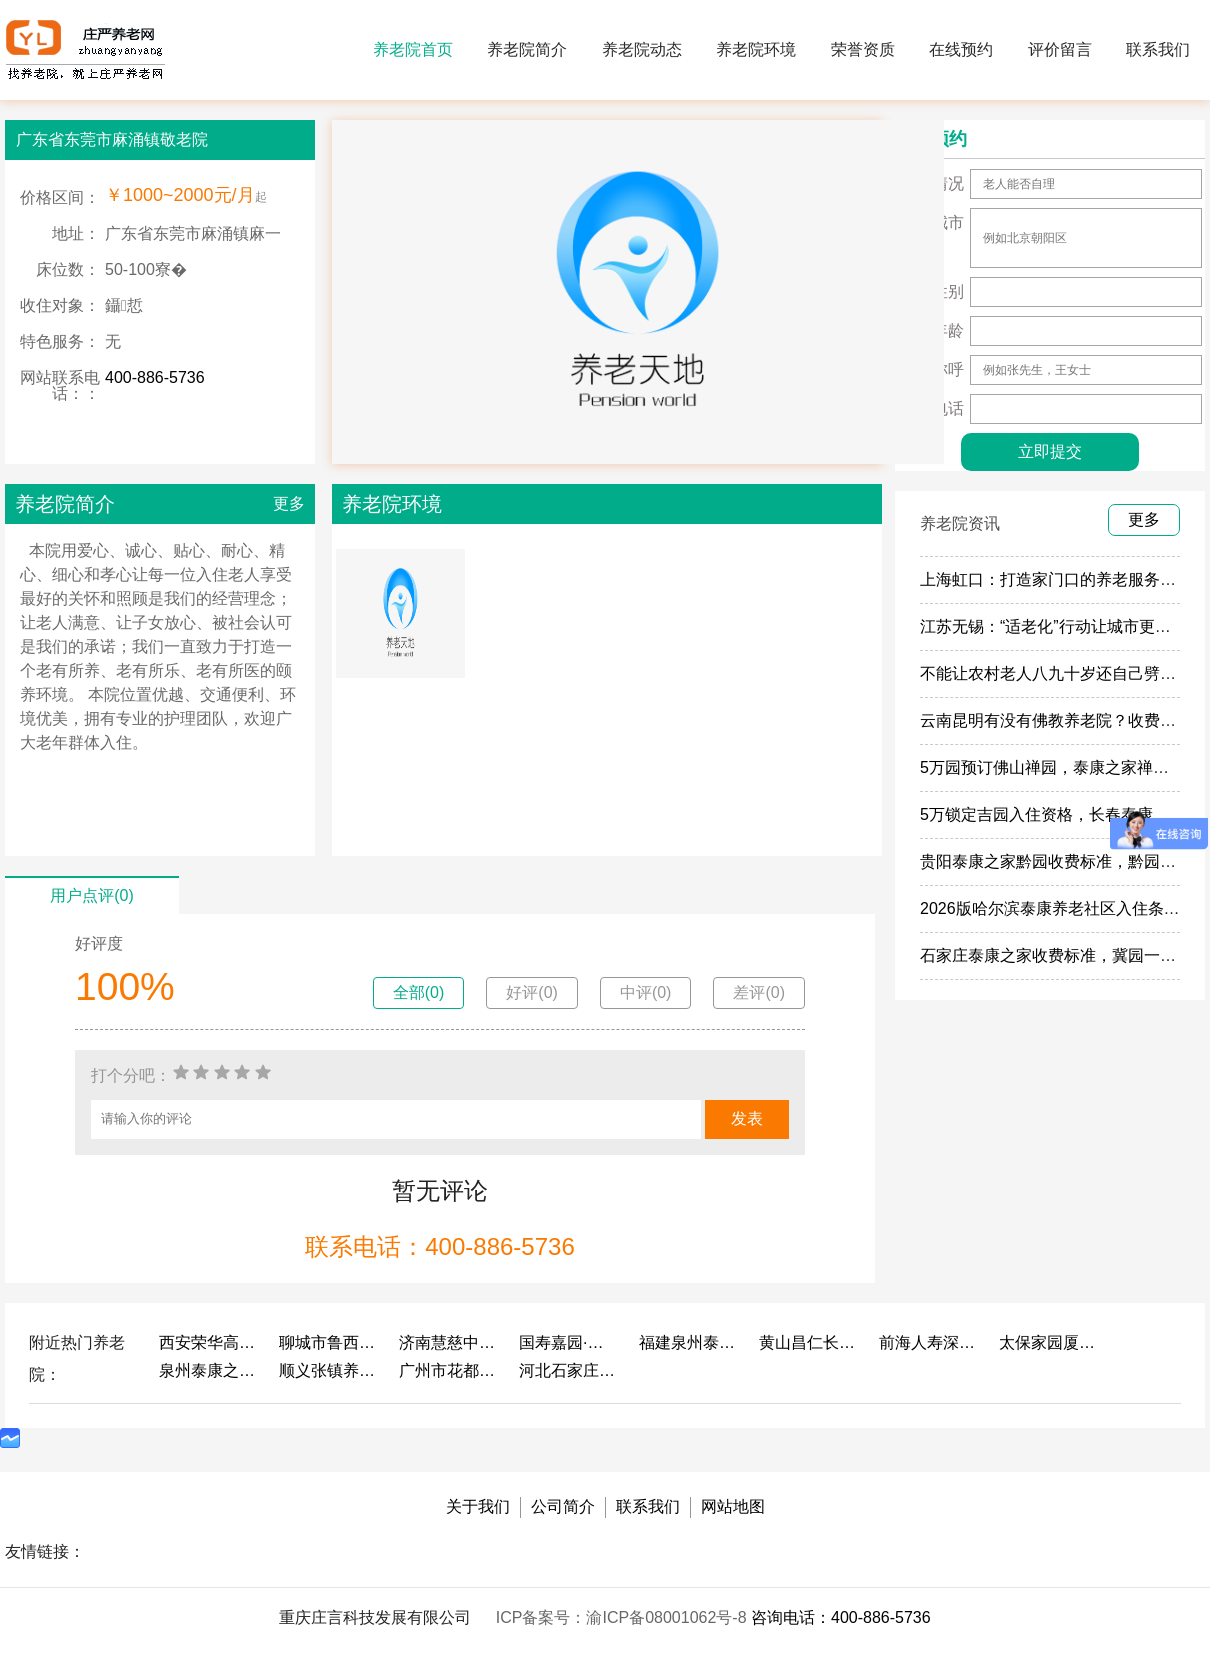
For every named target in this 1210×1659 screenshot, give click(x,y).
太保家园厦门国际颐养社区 (1049, 1342)
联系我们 (1158, 49)
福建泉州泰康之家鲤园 (689, 1342)
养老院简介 (527, 49)
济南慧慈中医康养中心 (449, 1342)
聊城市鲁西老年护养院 (329, 1342)
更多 (289, 503)
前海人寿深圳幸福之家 (929, 1342)
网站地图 (733, 1506)
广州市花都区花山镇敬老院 (449, 1370)
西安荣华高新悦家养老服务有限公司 (209, 1342)
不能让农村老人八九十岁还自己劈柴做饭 (1064, 673)
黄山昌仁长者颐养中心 (809, 1342)
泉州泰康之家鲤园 (209, 1370)
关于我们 (478, 1506)
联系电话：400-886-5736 (439, 1246)
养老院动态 (642, 49)
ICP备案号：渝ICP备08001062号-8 (623, 1617)
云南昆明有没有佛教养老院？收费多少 (1056, 720)
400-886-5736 (155, 377)
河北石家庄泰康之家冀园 (569, 1370)
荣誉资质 (863, 49)
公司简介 (563, 1506)
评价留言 (1060, 49)
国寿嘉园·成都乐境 (569, 1342)
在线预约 (961, 49)
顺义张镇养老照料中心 (329, 1370)
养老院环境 (756, 49)
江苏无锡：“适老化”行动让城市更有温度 (1061, 626)
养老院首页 (413, 49)
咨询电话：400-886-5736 (841, 1617)
